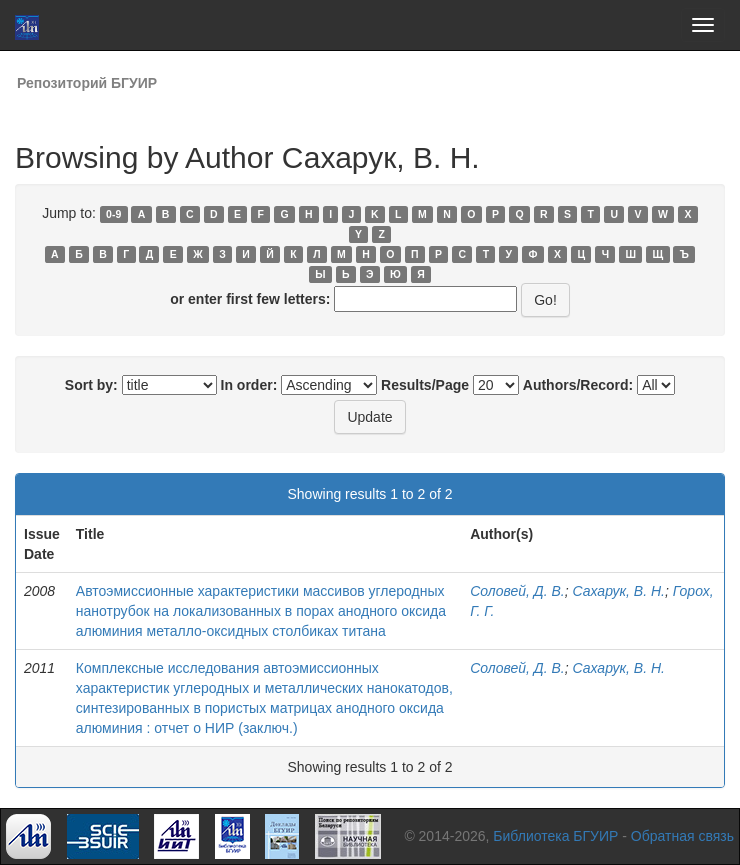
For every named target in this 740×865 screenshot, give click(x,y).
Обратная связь (682, 836)
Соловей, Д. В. (517, 591)
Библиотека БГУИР (555, 836)
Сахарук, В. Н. (618, 591)
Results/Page (425, 385)
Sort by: (91, 385)
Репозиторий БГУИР (87, 83)
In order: (249, 385)
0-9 (113, 214)
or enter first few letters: (250, 299)
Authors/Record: (578, 385)
